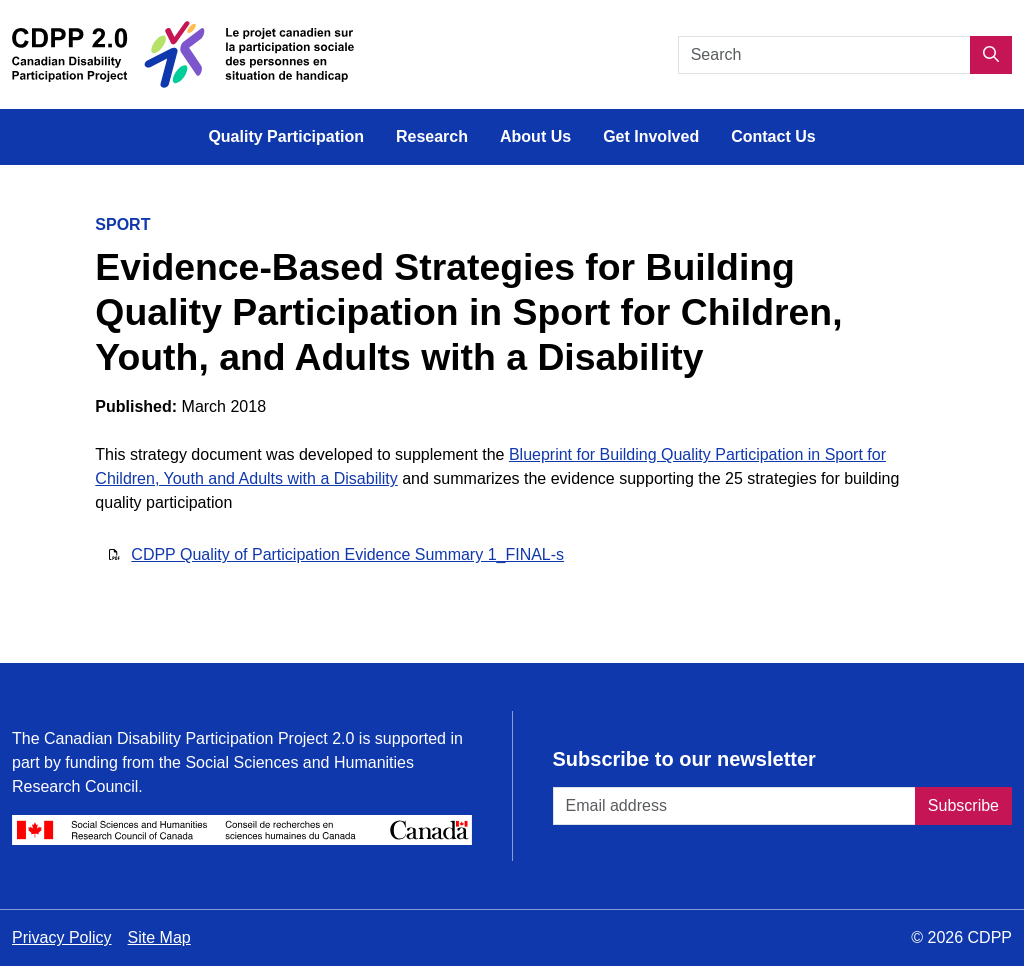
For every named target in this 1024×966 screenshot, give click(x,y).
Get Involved (651, 136)
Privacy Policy (62, 937)
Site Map (159, 937)
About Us (535, 136)
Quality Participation (286, 136)
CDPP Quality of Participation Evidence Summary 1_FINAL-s (347, 554)
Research (432, 136)
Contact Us (773, 136)
